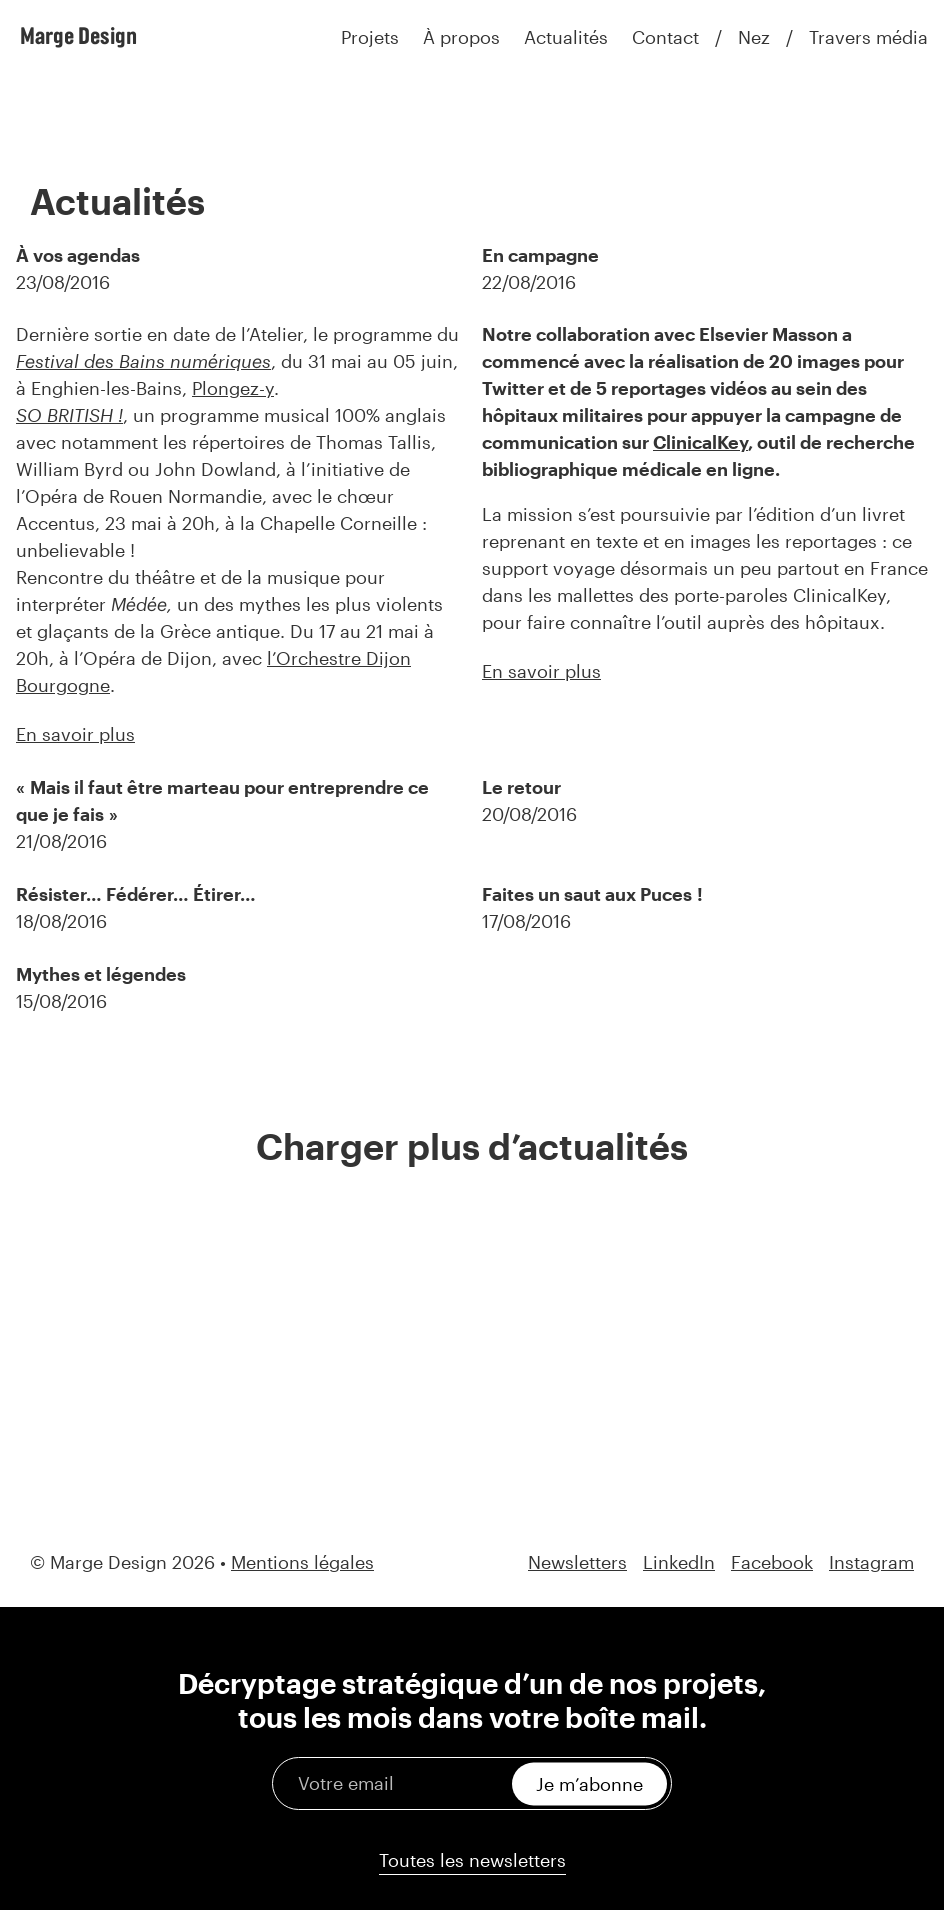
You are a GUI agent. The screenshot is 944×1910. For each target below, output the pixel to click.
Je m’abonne (589, 1783)
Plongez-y (233, 388)
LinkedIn (679, 1562)
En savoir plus (75, 734)
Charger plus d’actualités (472, 1146)
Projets (370, 37)
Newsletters (577, 1562)
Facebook (772, 1562)
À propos (461, 37)
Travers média (868, 37)
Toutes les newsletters (472, 1860)
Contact (665, 37)
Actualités (566, 37)
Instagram (871, 1562)
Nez (754, 37)
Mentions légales (302, 1562)
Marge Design (78, 35)
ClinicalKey (700, 442)
